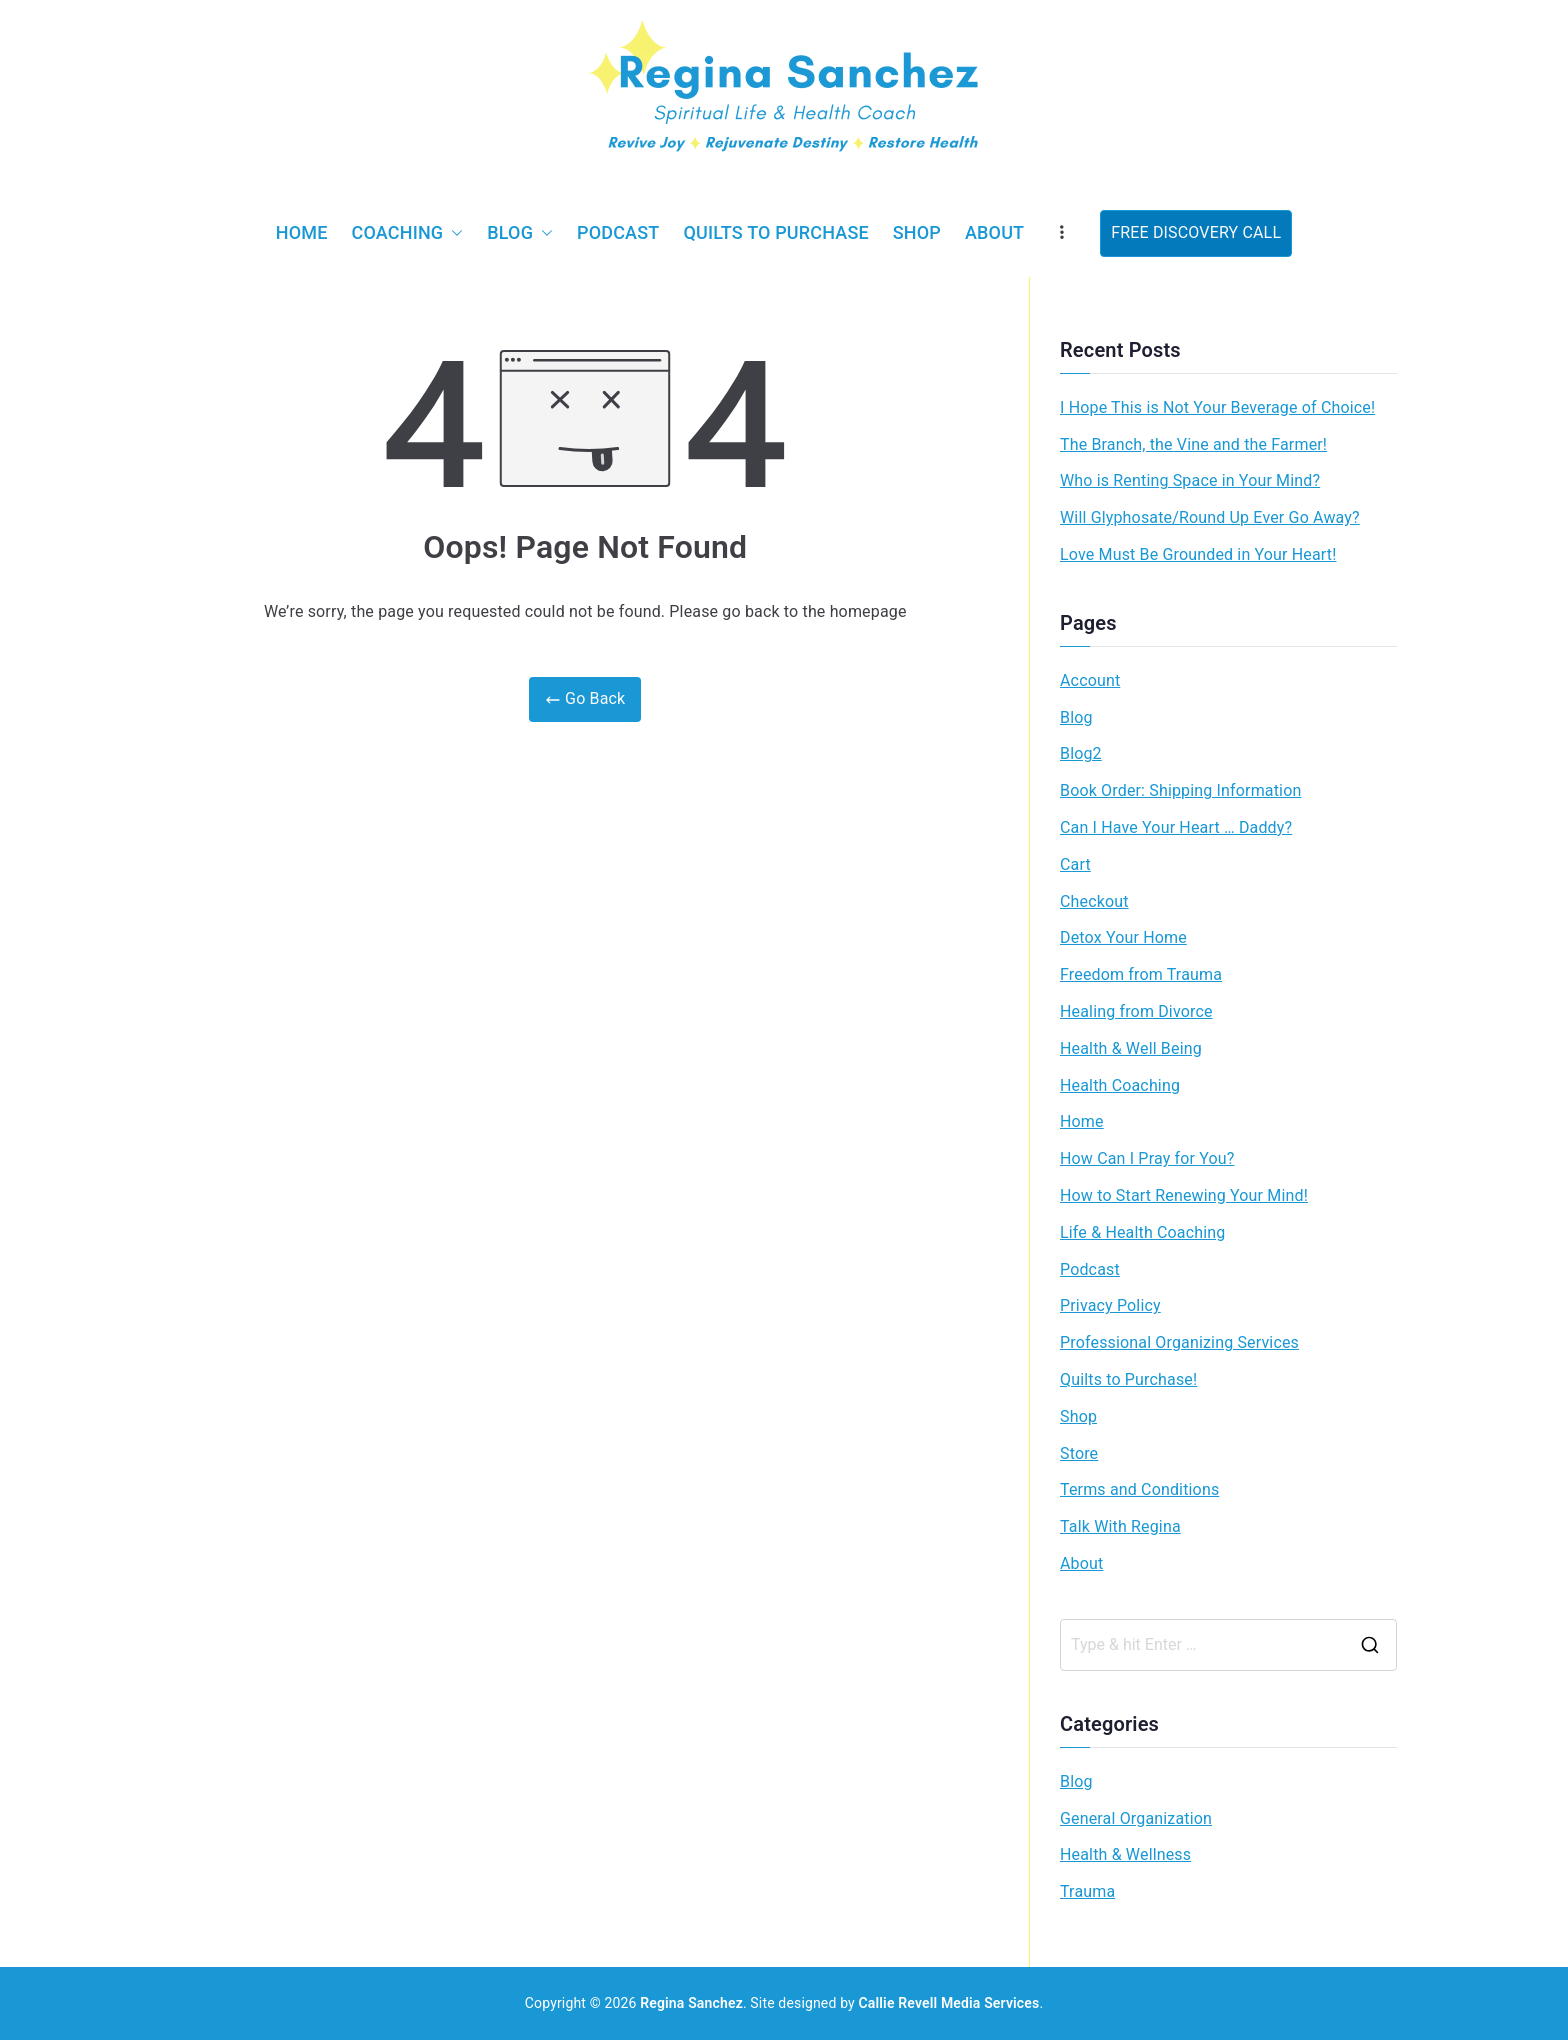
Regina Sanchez (691, 2003)
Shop (917, 232)
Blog (520, 233)
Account (1090, 680)
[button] (453, 233)
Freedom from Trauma (1141, 974)
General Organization (1136, 1818)
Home (302, 232)
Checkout (1094, 901)
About (994, 232)
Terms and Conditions (1139, 1489)
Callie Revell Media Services (949, 2003)
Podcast (618, 232)
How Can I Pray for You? (1147, 1158)
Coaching (408, 233)
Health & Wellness (1125, 1854)
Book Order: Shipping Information (1180, 790)
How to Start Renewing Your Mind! (1184, 1195)
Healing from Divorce (1136, 1011)
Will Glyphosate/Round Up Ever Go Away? (1210, 517)
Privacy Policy (1110, 1305)
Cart (1075, 864)
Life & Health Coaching (1142, 1232)
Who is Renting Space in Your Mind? (1190, 480)
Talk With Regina (1120, 1526)
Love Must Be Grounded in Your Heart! (1198, 554)
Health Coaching (1120, 1085)
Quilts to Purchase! (1128, 1379)
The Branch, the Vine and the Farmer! (1193, 444)
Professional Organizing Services (1179, 1342)
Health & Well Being (1131, 1048)
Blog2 (1081, 753)
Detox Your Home (1123, 937)
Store (1079, 1453)
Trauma (1087, 1891)
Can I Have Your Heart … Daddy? (1176, 827)
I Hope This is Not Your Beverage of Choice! (1217, 407)
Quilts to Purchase (775, 232)
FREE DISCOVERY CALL (1196, 232)
